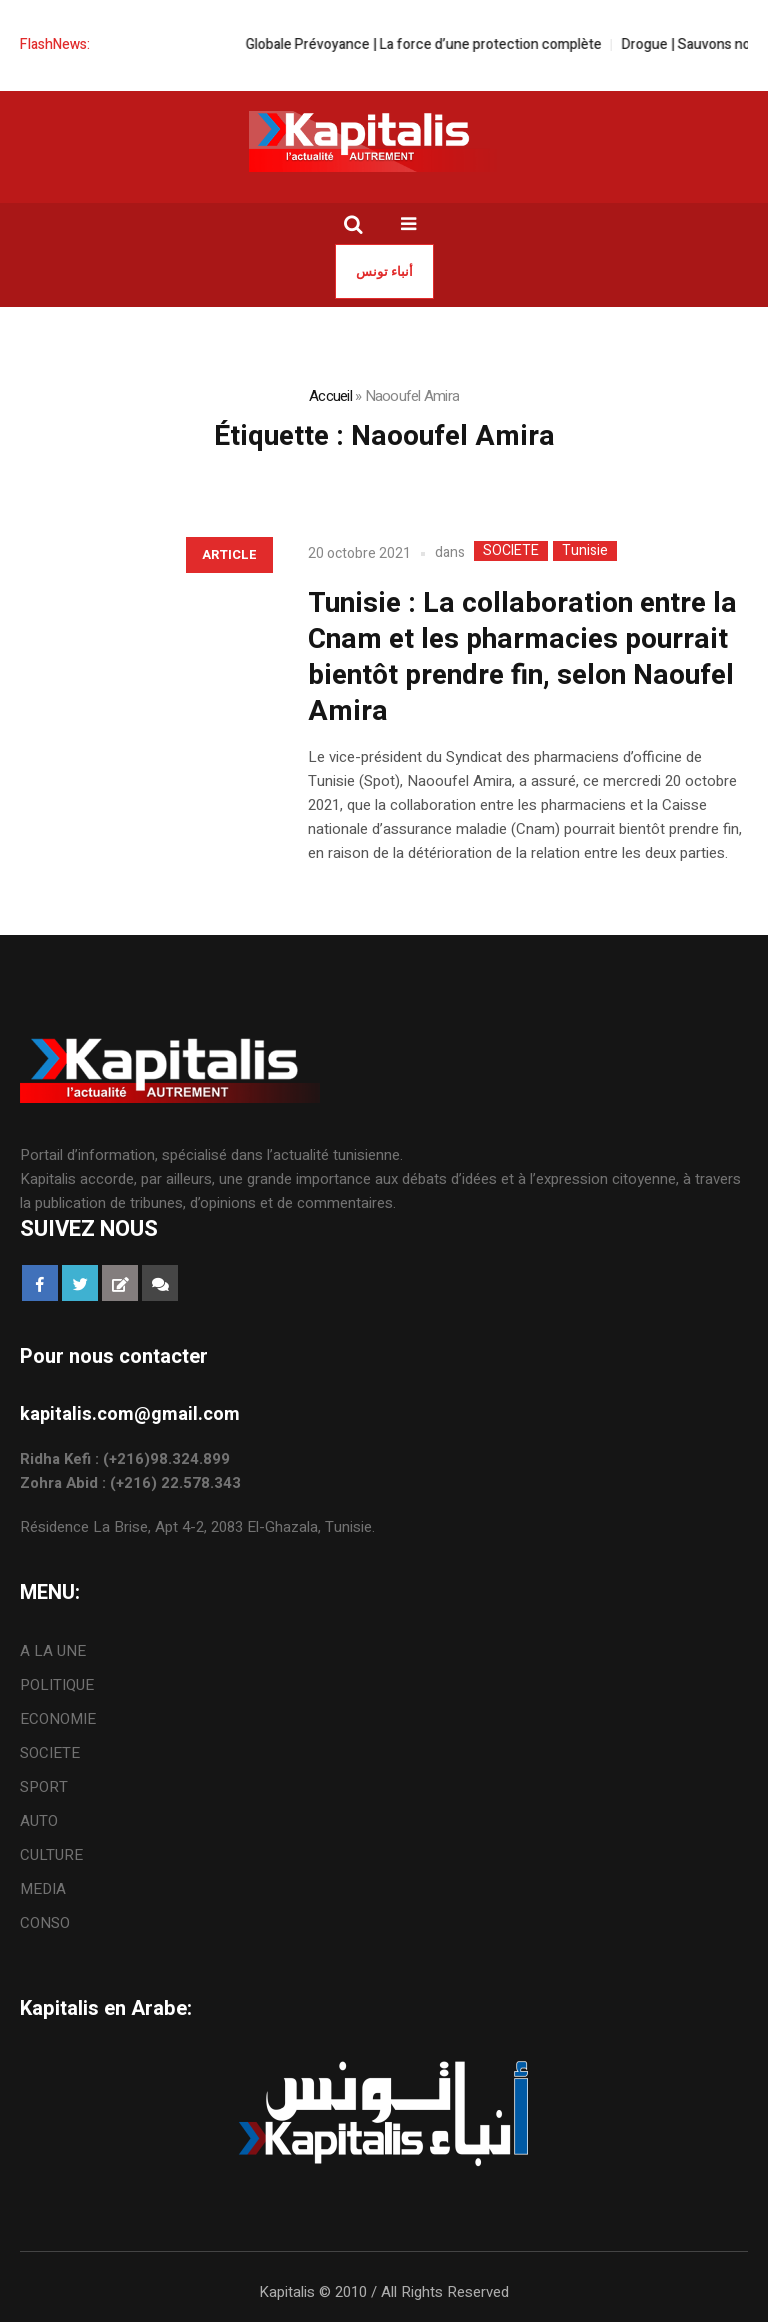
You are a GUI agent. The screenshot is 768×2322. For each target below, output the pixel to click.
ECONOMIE (58, 1719)
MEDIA (43, 1889)
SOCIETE (511, 551)
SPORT (44, 1787)
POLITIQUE (57, 1685)
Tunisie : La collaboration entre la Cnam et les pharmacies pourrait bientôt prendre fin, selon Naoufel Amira (522, 657)
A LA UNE (53, 1651)
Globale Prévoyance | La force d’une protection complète (441, 44)
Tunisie (585, 551)
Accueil (330, 396)
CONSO (45, 1923)
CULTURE (51, 1855)
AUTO (39, 1821)
